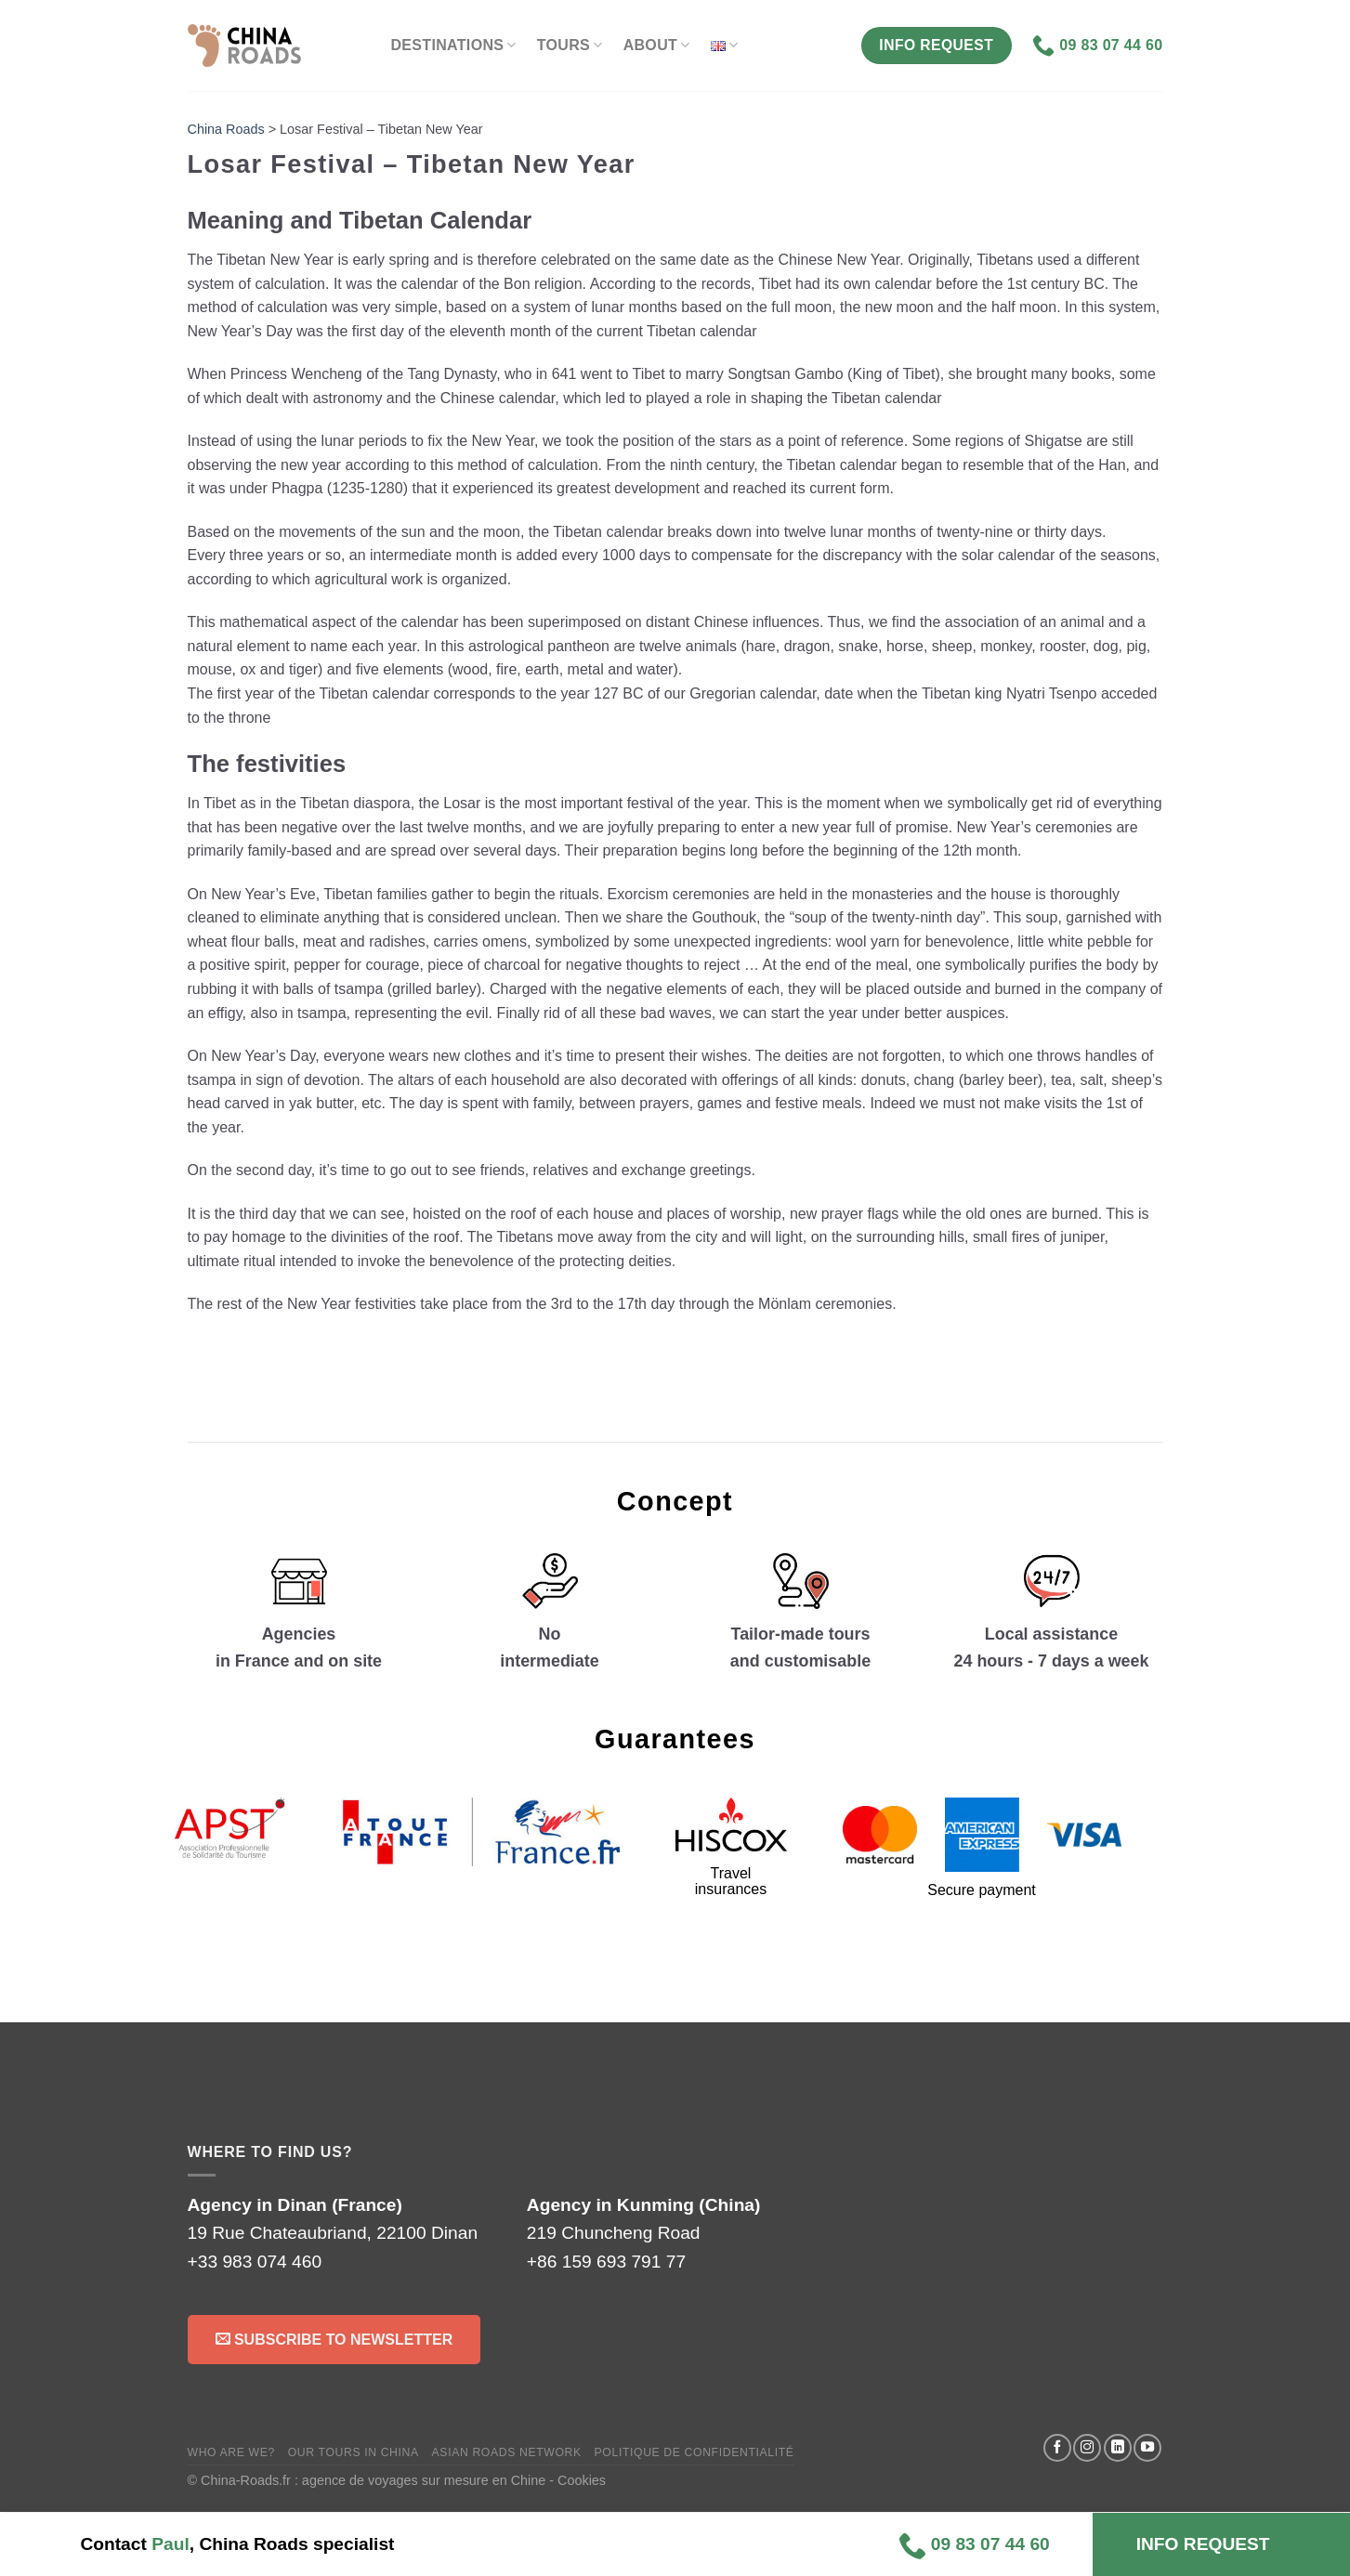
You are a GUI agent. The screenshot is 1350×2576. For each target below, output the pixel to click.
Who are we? (231, 2452)
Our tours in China (353, 2452)
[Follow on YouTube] (1147, 2448)
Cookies (581, 2480)
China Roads (226, 129)
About (656, 45)
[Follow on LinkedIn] (1118, 2448)
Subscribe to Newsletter (334, 2338)
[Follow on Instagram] (1087, 2448)
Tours (570, 45)
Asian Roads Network (507, 2452)
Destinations (454, 45)
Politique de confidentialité (694, 2452)
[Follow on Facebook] (1057, 2448)
